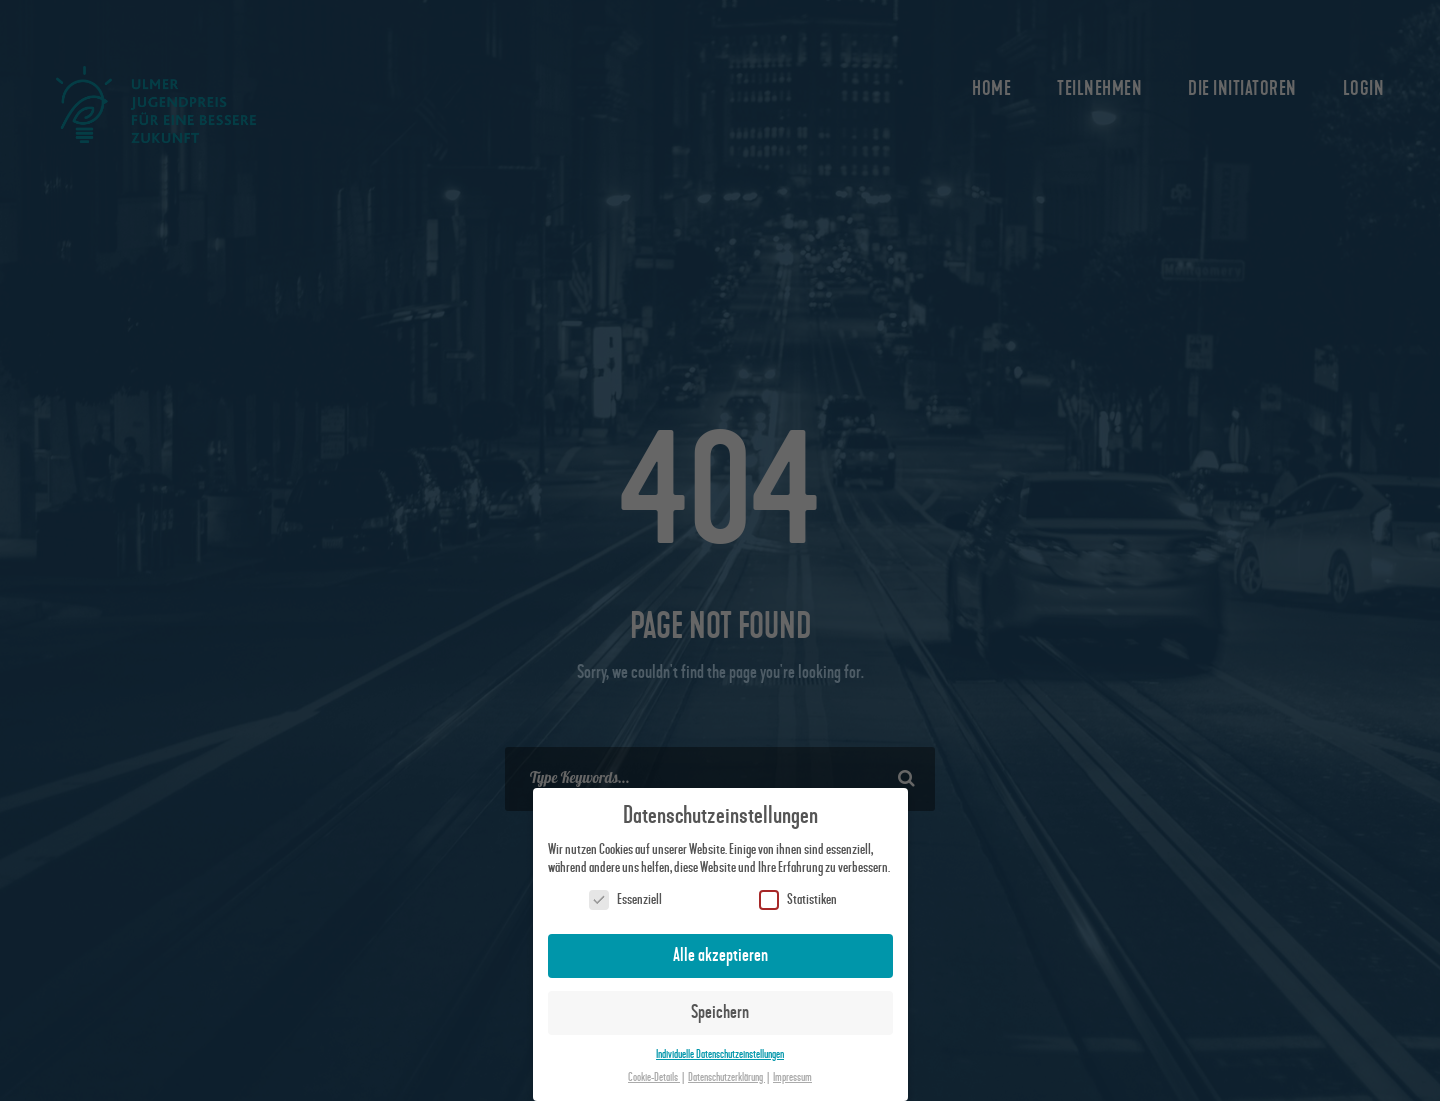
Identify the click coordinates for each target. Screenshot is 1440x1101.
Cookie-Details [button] (654, 1077)
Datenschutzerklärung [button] (726, 1077)
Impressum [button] (792, 1077)
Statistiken (798, 899)
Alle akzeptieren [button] (720, 955)
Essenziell (625, 899)
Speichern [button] (720, 1012)
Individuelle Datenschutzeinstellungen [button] (720, 1054)
